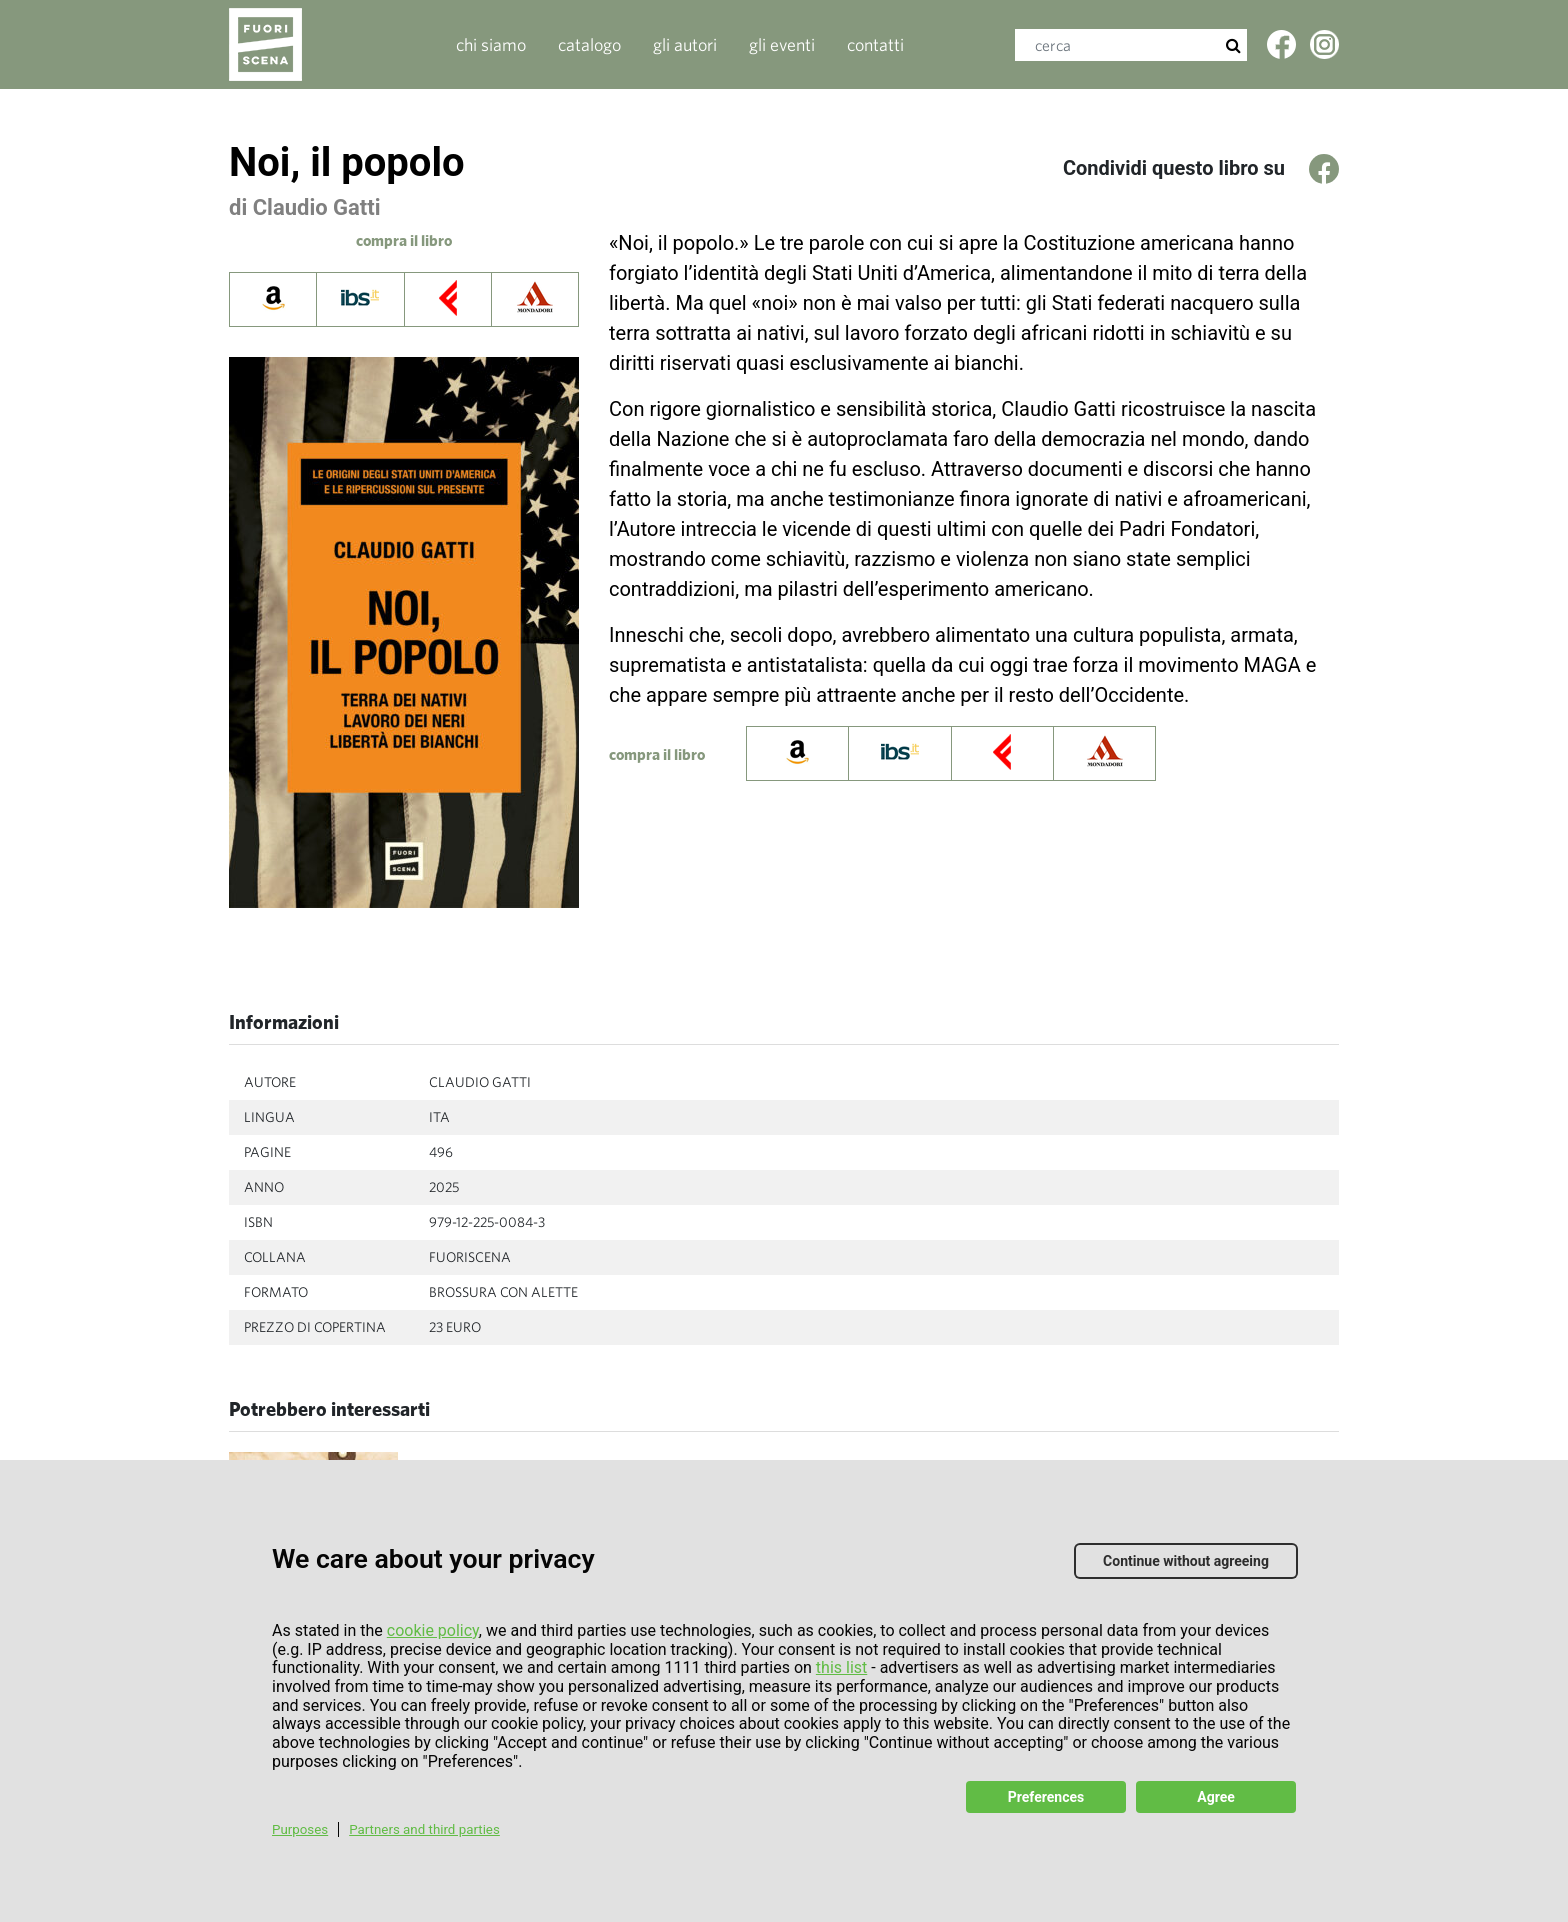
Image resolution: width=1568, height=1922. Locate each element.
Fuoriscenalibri (287, 44)
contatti (875, 44)
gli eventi (782, 44)
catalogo (589, 44)
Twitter (1326, 51)
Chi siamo (491, 44)
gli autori (685, 44)
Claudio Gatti (317, 207)
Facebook (1283, 51)
